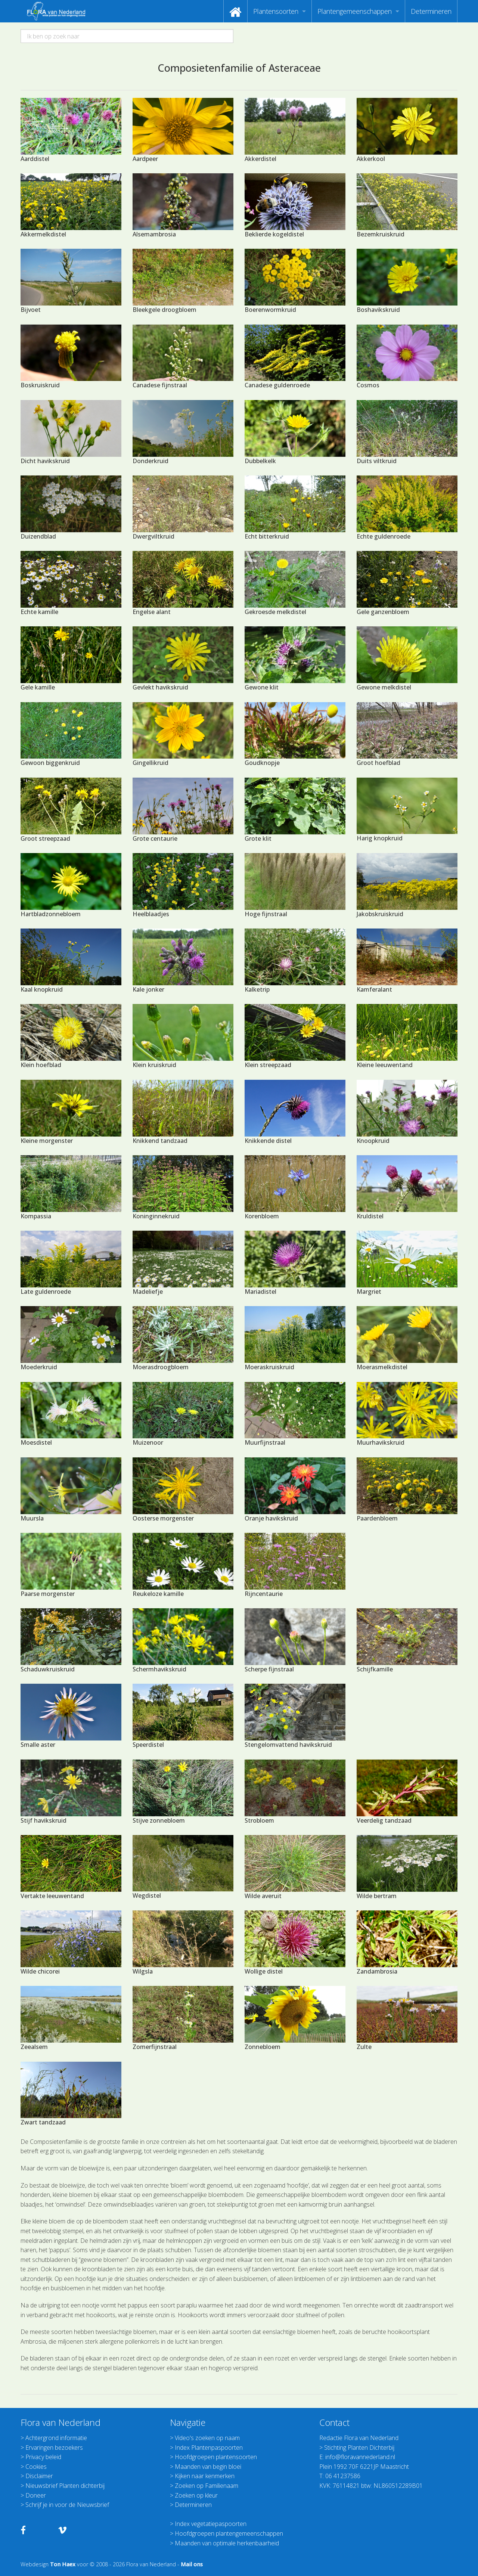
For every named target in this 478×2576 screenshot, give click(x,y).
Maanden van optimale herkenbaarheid (227, 2543)
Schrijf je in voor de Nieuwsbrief (67, 2505)
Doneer (35, 2495)
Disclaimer (39, 2476)
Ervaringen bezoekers (54, 2447)
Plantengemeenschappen (354, 11)
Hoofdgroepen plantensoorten (216, 2457)
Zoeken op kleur (196, 2495)
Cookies (36, 2466)
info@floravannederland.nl (360, 2457)
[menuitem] (235, 11)
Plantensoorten (275, 11)
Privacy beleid (43, 2457)
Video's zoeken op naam (207, 2438)
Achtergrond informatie (56, 2438)
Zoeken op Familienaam (206, 2486)
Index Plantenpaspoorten (209, 2447)
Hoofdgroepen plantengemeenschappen (229, 2533)
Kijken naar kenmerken (205, 2476)
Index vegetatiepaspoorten (210, 2524)
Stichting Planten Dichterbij (359, 2447)
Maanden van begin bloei (208, 2466)
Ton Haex (62, 2564)
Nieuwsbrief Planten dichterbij (65, 2486)
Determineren (431, 11)
